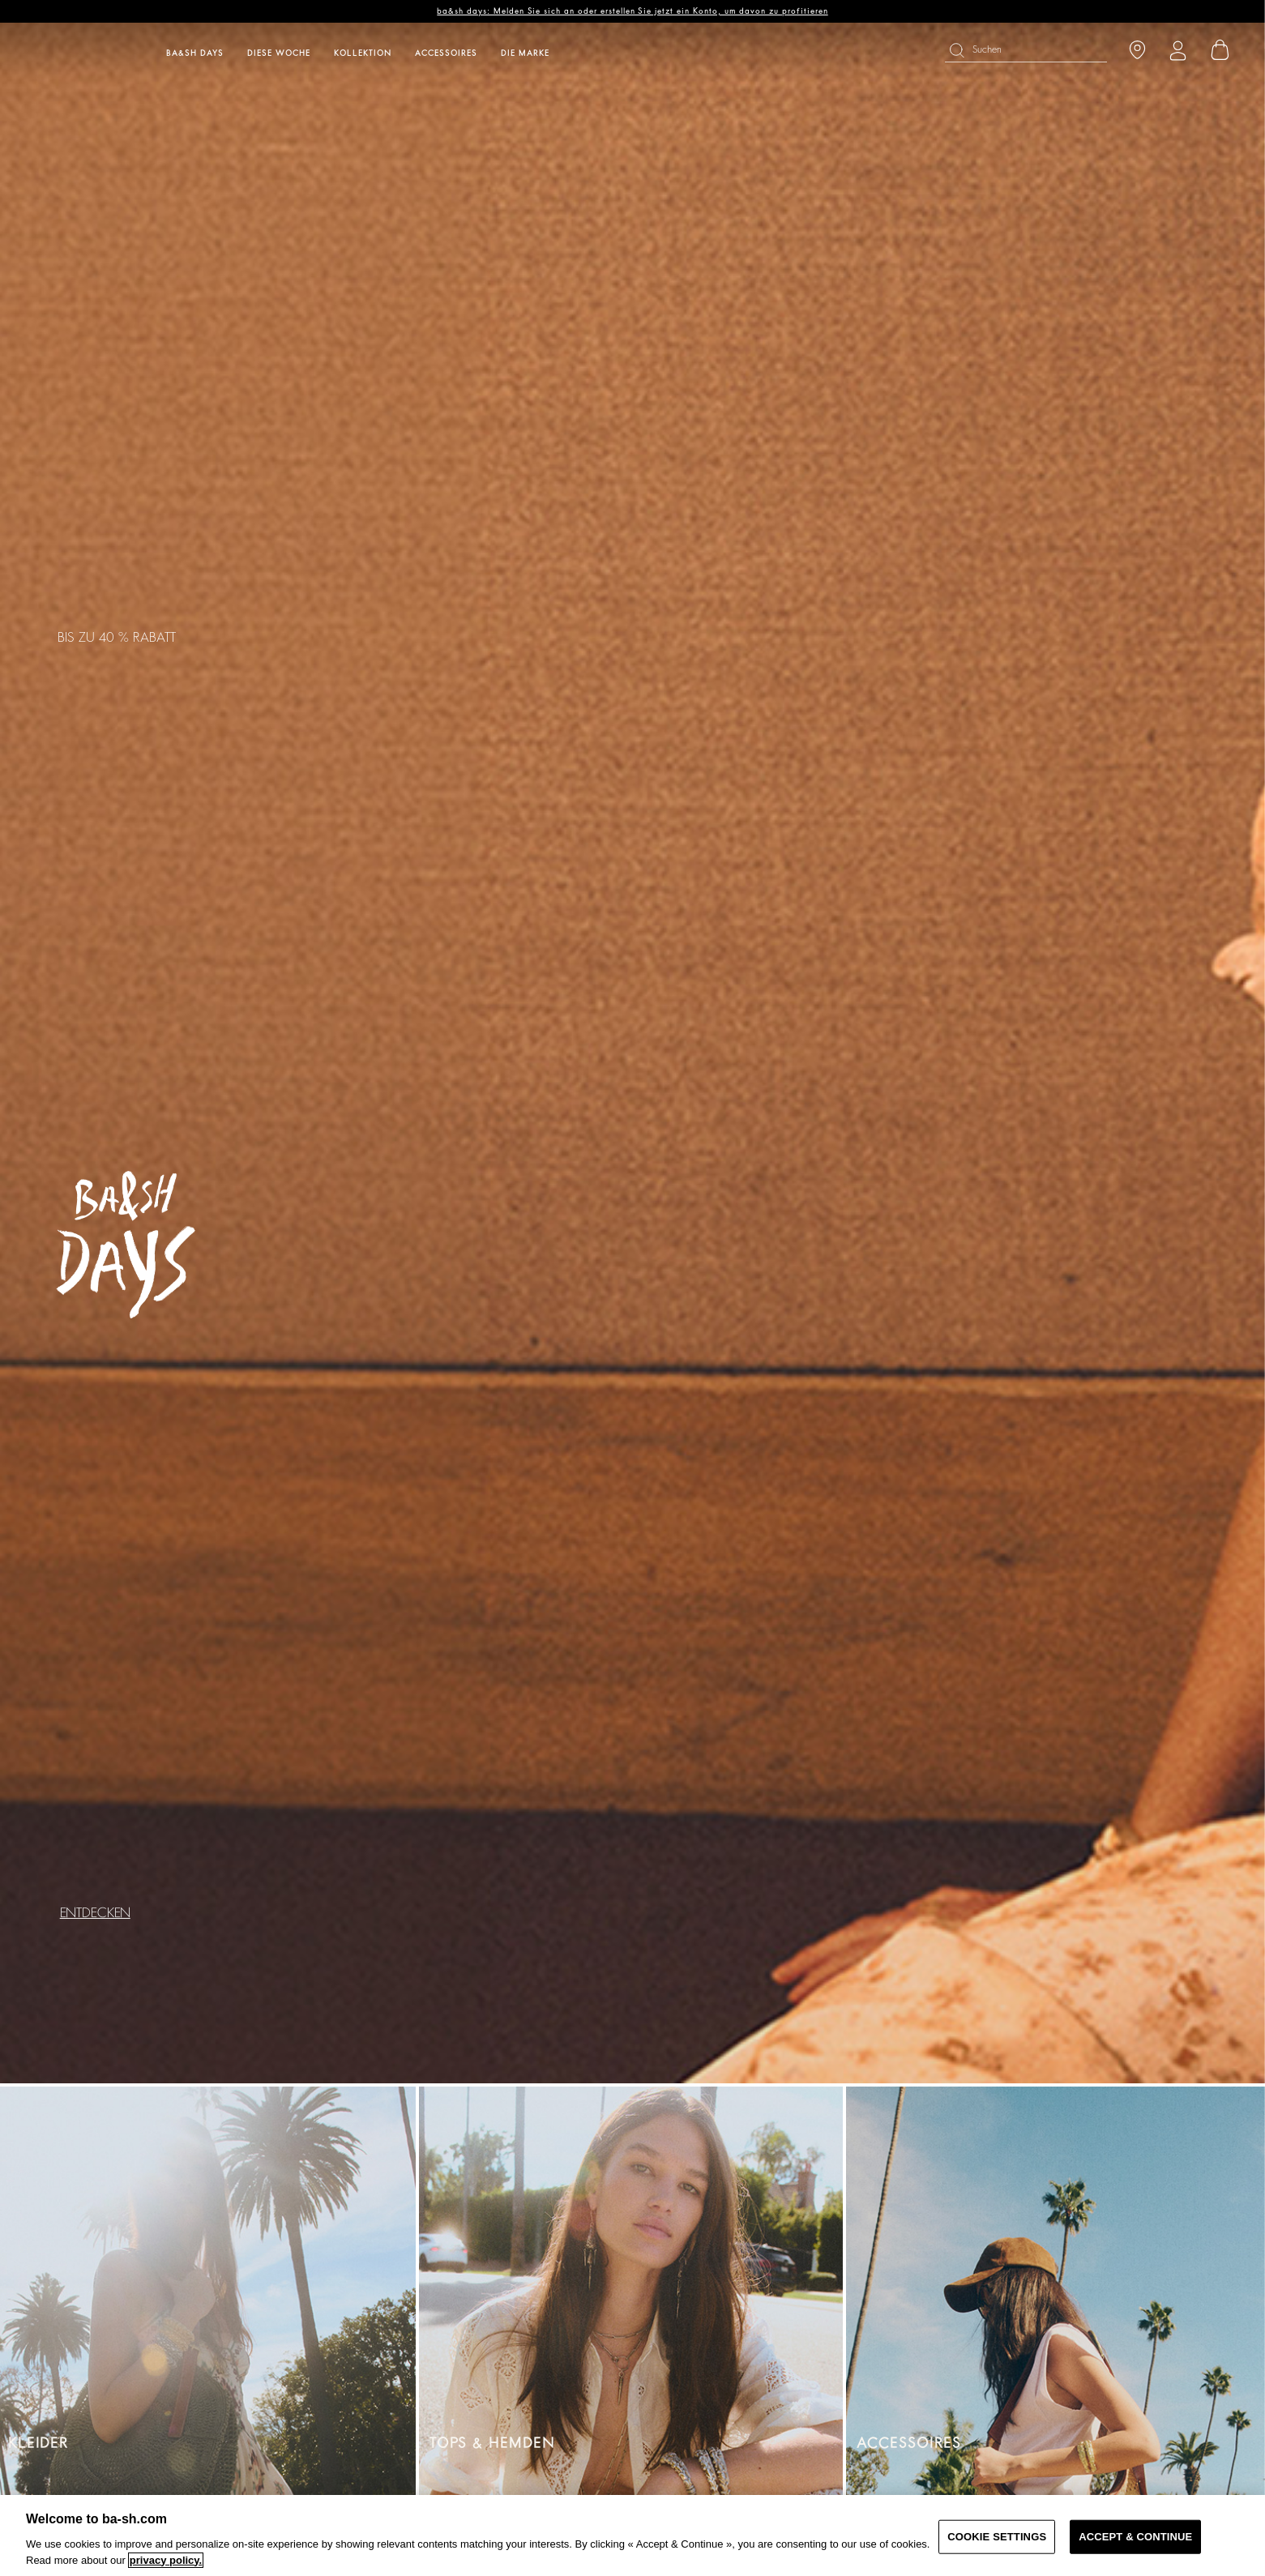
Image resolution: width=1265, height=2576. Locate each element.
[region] (632, 2535)
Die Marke (525, 53)
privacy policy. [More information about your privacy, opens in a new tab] (166, 2560)
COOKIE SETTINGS (996, 2537)
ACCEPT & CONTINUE (1135, 2537)
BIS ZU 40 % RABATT (117, 637)
